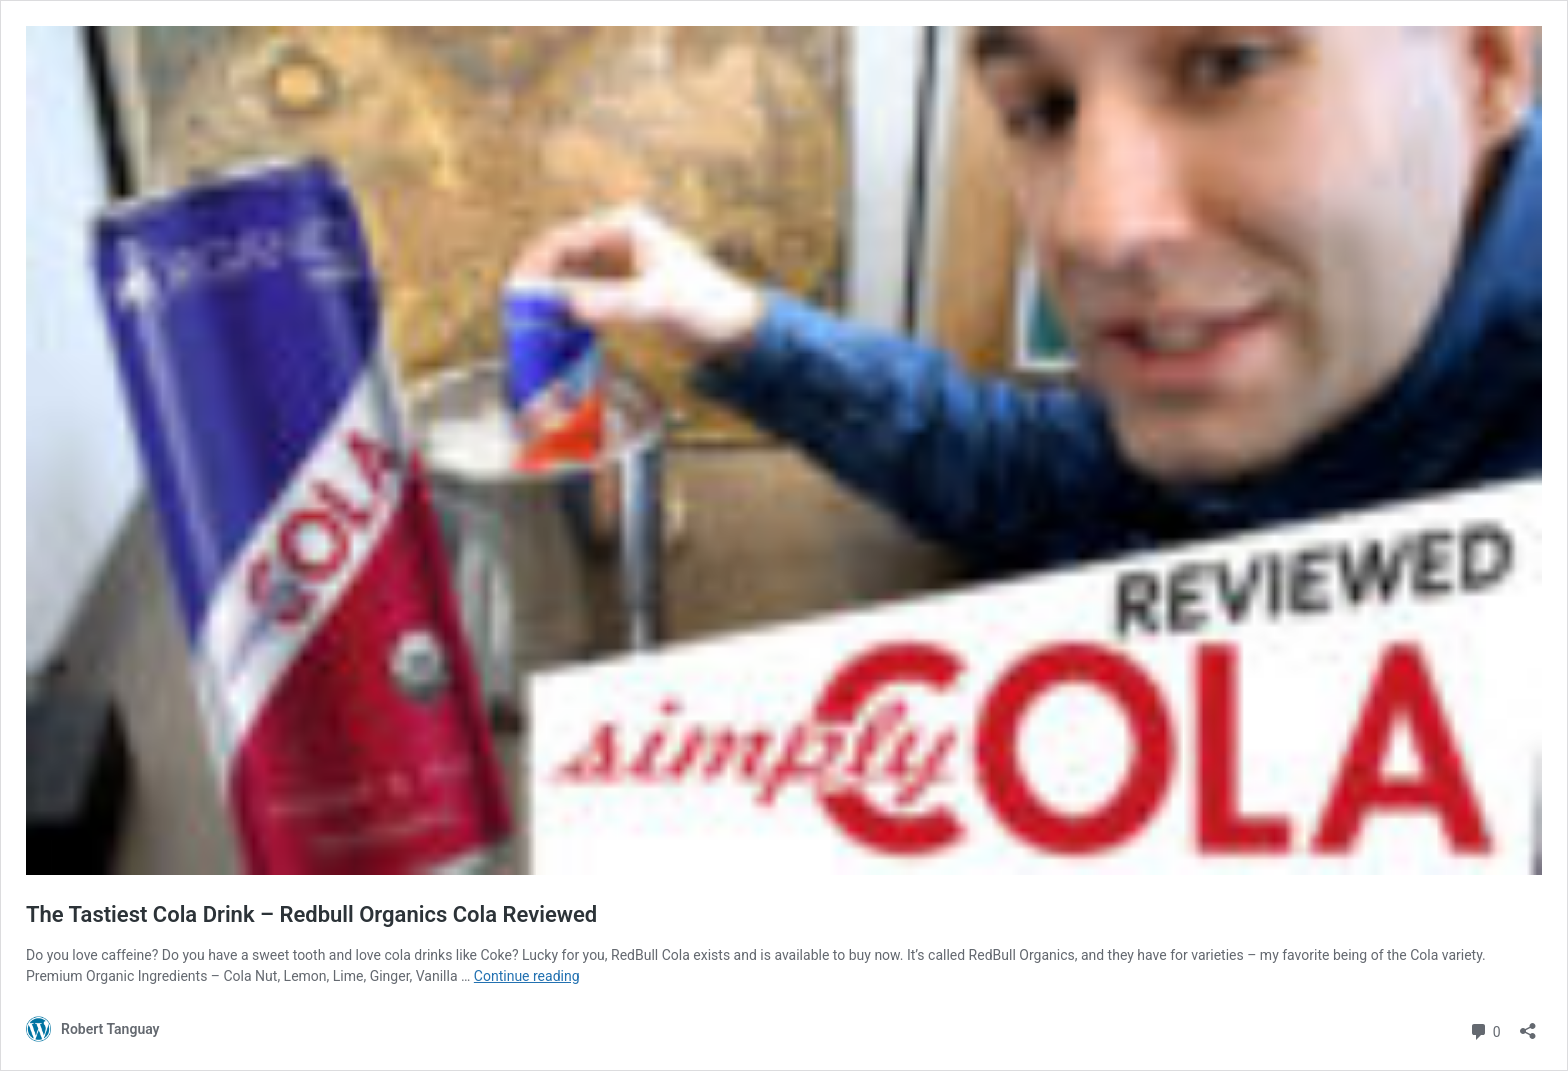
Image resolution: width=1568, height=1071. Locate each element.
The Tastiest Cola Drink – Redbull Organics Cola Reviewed (311, 914)
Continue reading (527, 976)
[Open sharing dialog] (1528, 1024)
